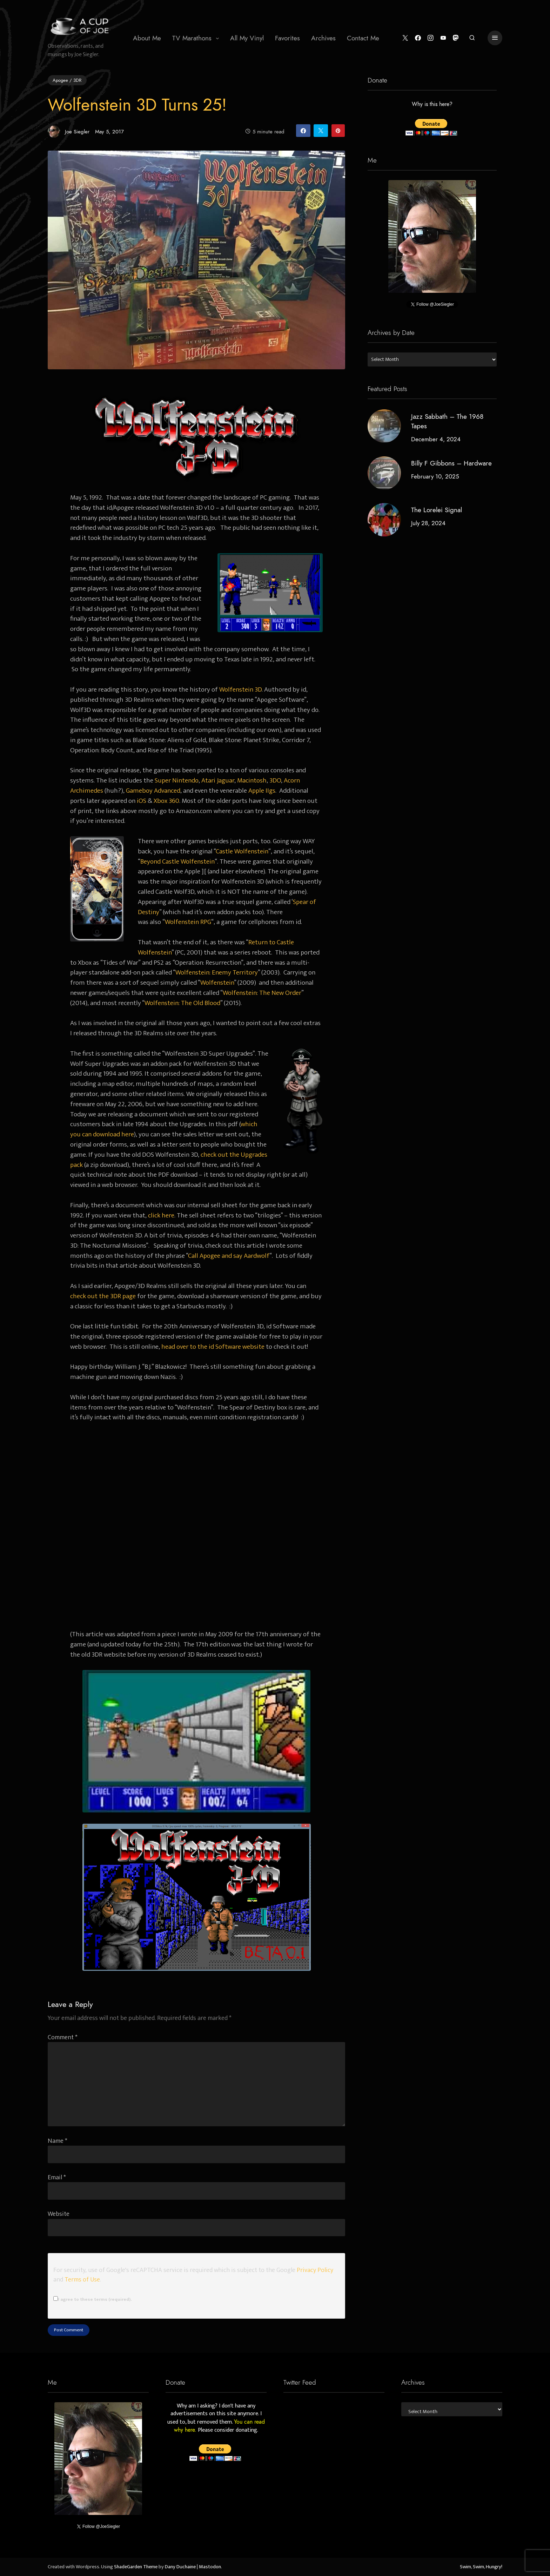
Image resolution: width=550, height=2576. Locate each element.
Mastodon (210, 2567)
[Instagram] (430, 38)
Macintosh (252, 780)
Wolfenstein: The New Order (262, 992)
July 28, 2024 (428, 523)
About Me (147, 38)
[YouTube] (443, 38)
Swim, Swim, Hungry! (481, 2567)
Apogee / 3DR (67, 80)
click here (161, 1215)
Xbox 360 (166, 800)
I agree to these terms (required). (92, 2299)
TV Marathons (192, 38)
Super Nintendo (177, 780)
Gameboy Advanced (153, 790)
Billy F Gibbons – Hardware (451, 463)
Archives (323, 38)
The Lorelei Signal (436, 510)
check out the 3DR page (103, 1296)
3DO (275, 780)
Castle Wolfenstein (242, 851)
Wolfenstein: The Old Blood (182, 1003)
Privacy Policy (315, 2270)
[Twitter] (405, 38)
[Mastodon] (456, 38)
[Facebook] (418, 38)
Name (57, 2140)
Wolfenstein (217, 982)
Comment (63, 2037)
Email (57, 2177)
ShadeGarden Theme (135, 2567)
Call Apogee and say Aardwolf (228, 1255)
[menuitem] (147, 38)
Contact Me (363, 38)
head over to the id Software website (212, 1346)
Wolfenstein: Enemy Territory (216, 972)
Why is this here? (432, 104)
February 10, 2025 (435, 476)
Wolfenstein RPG (188, 921)
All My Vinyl (247, 38)
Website (58, 2213)
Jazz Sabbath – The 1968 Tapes (447, 421)
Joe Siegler (68, 131)
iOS (141, 800)
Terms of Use (82, 2279)
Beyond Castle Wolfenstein (177, 861)
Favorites (287, 38)
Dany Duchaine (180, 2567)
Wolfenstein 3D (240, 689)
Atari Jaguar (217, 780)
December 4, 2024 (436, 439)
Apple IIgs (261, 790)
